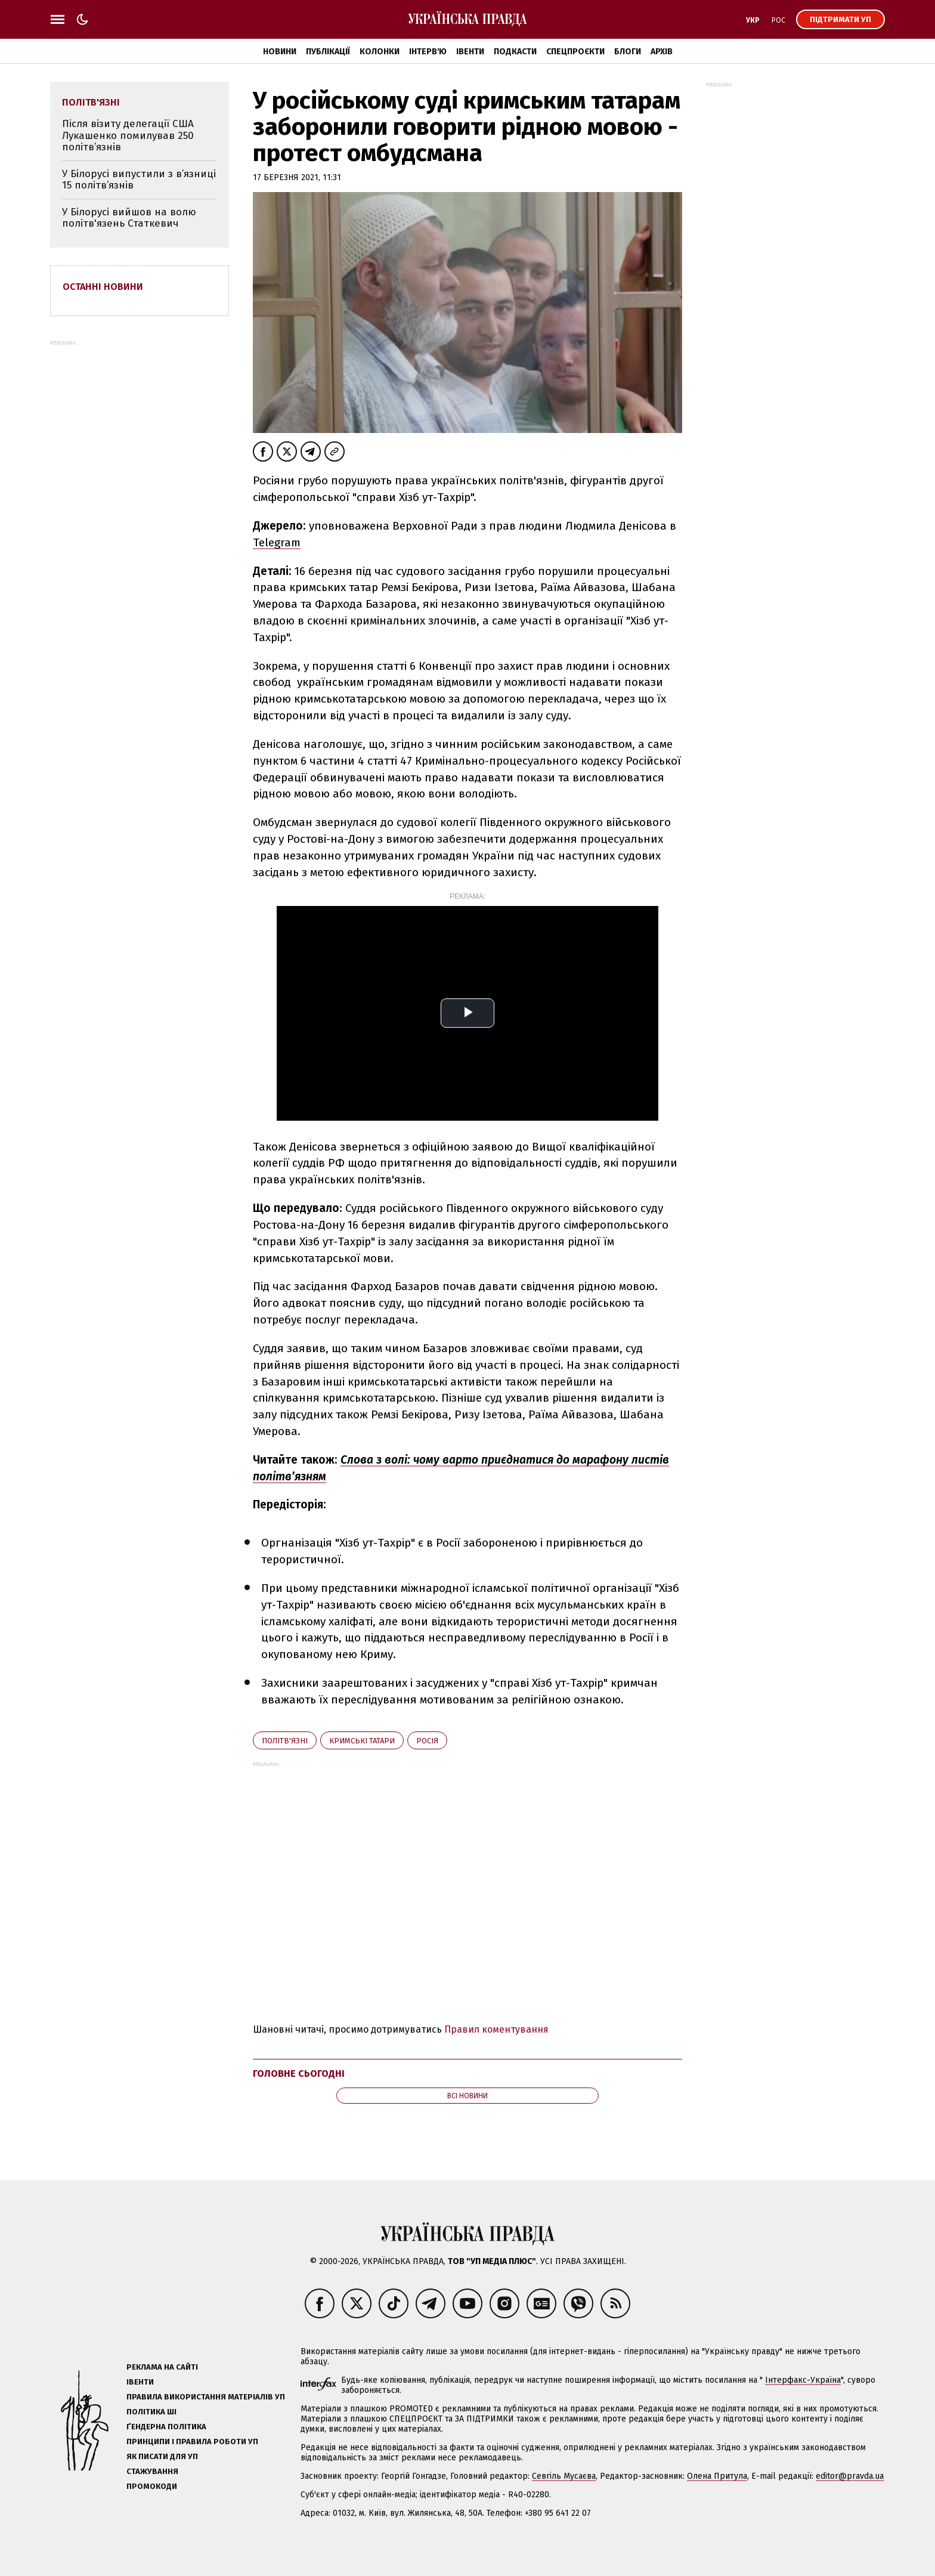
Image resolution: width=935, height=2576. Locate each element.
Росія (427, 1740)
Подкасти (515, 52)
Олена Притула (717, 2476)
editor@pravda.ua (850, 2476)
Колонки (380, 52)
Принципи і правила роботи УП (192, 2441)
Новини (279, 52)
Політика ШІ (151, 2411)
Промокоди (151, 2486)
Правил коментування (496, 2029)
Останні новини (103, 286)
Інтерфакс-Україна (803, 2380)
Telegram (277, 542)
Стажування (152, 2471)
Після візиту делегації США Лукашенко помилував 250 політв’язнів (128, 135)
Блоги (627, 52)
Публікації (328, 52)
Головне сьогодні (299, 2073)
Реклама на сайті (162, 2366)
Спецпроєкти (575, 52)
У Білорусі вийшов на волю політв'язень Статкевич (129, 218)
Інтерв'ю (428, 52)
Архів (662, 52)
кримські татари (362, 1740)
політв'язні (285, 1740)
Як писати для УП (162, 2456)
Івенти (470, 52)
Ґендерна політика (166, 2426)
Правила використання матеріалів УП (205, 2396)
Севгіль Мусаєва (564, 2476)
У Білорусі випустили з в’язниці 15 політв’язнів (139, 180)
